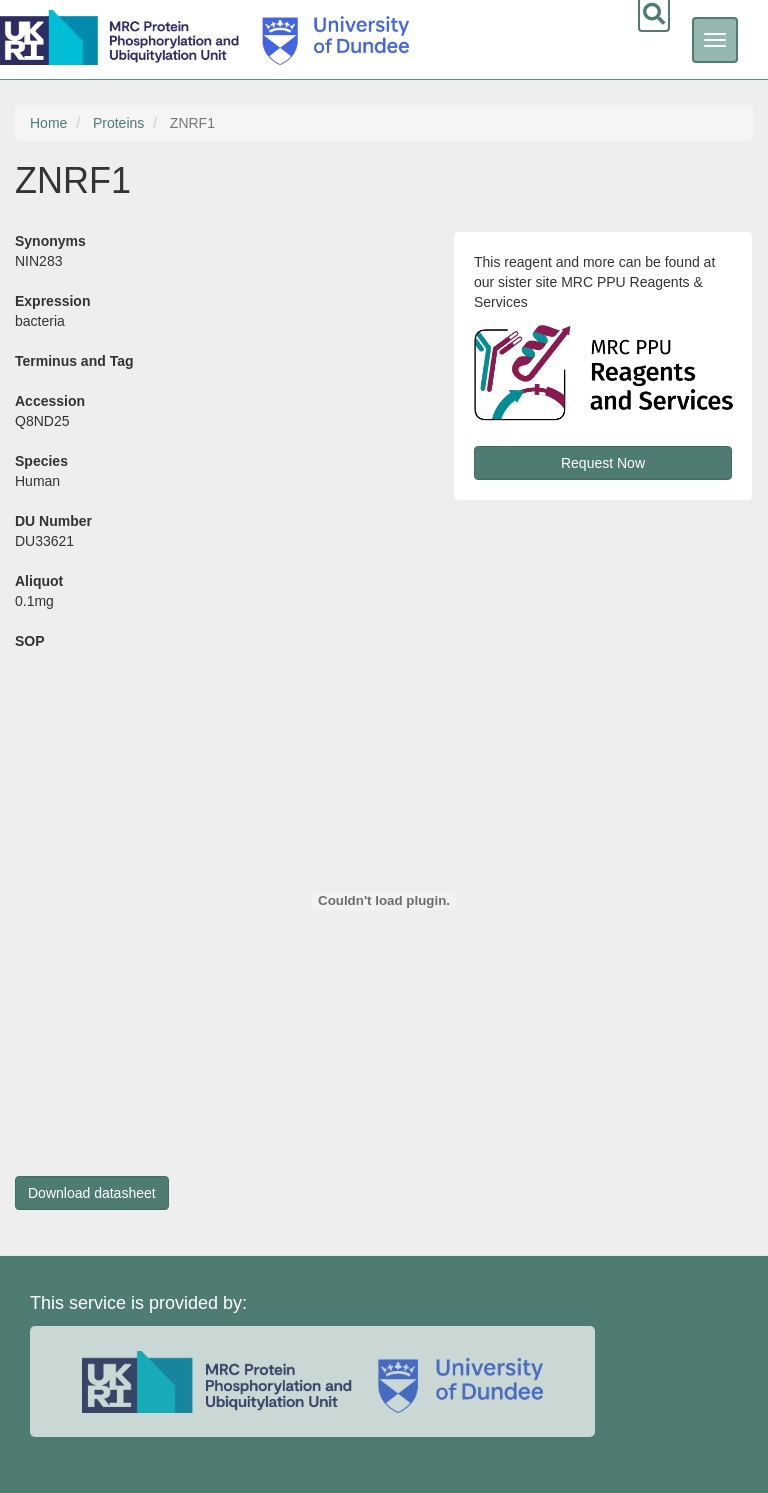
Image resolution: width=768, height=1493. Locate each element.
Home (48, 123)
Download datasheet (92, 1193)
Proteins (118, 123)
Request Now (603, 463)
